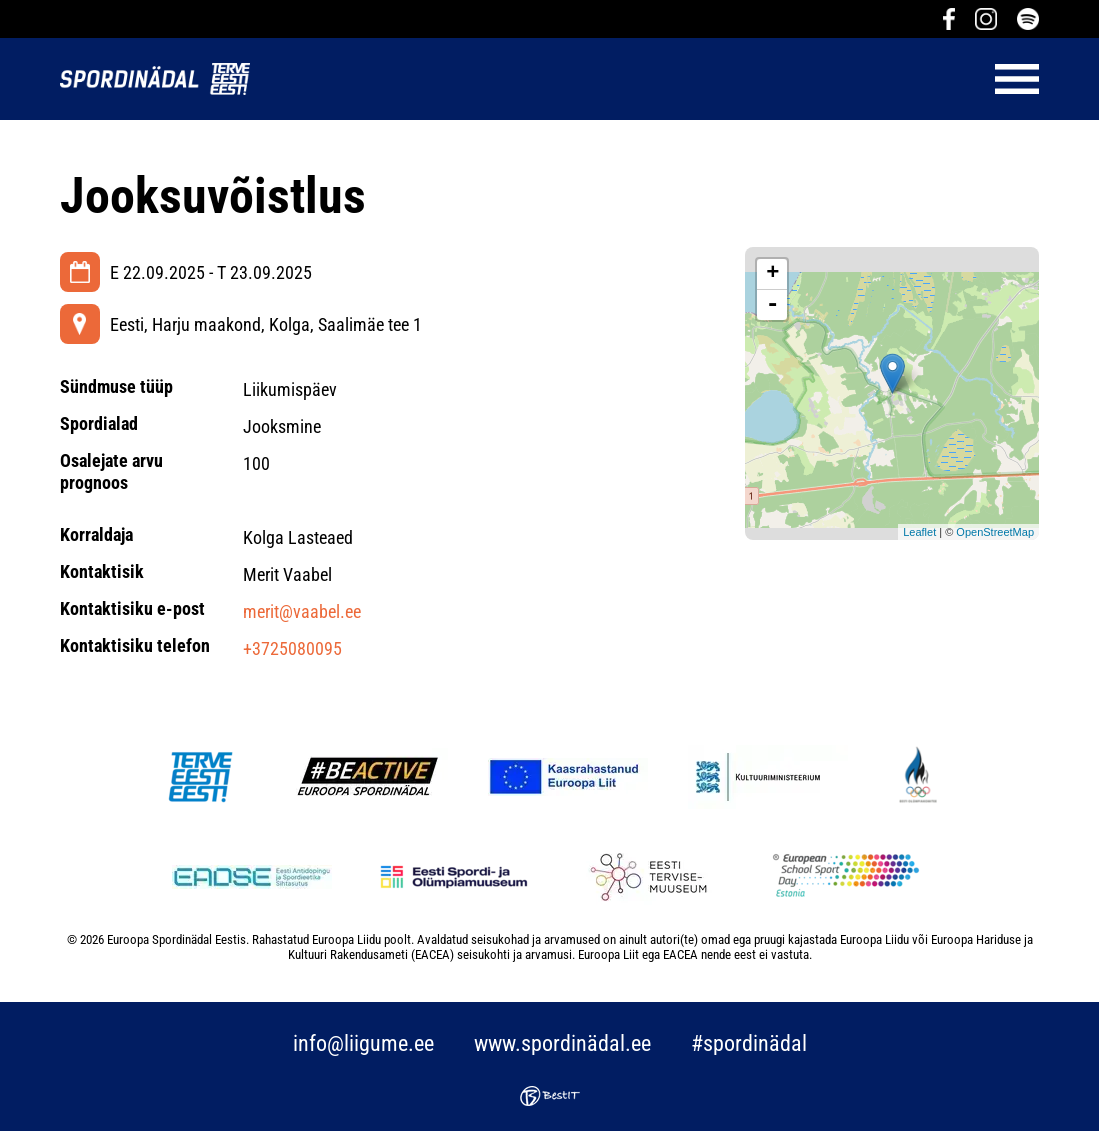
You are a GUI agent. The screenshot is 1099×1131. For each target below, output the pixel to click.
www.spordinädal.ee (562, 1043)
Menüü (654, 79)
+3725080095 (292, 648)
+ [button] (772, 274)
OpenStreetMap (995, 532)
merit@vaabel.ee (302, 611)
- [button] (773, 305)
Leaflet (919, 532)
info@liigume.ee (363, 1043)
